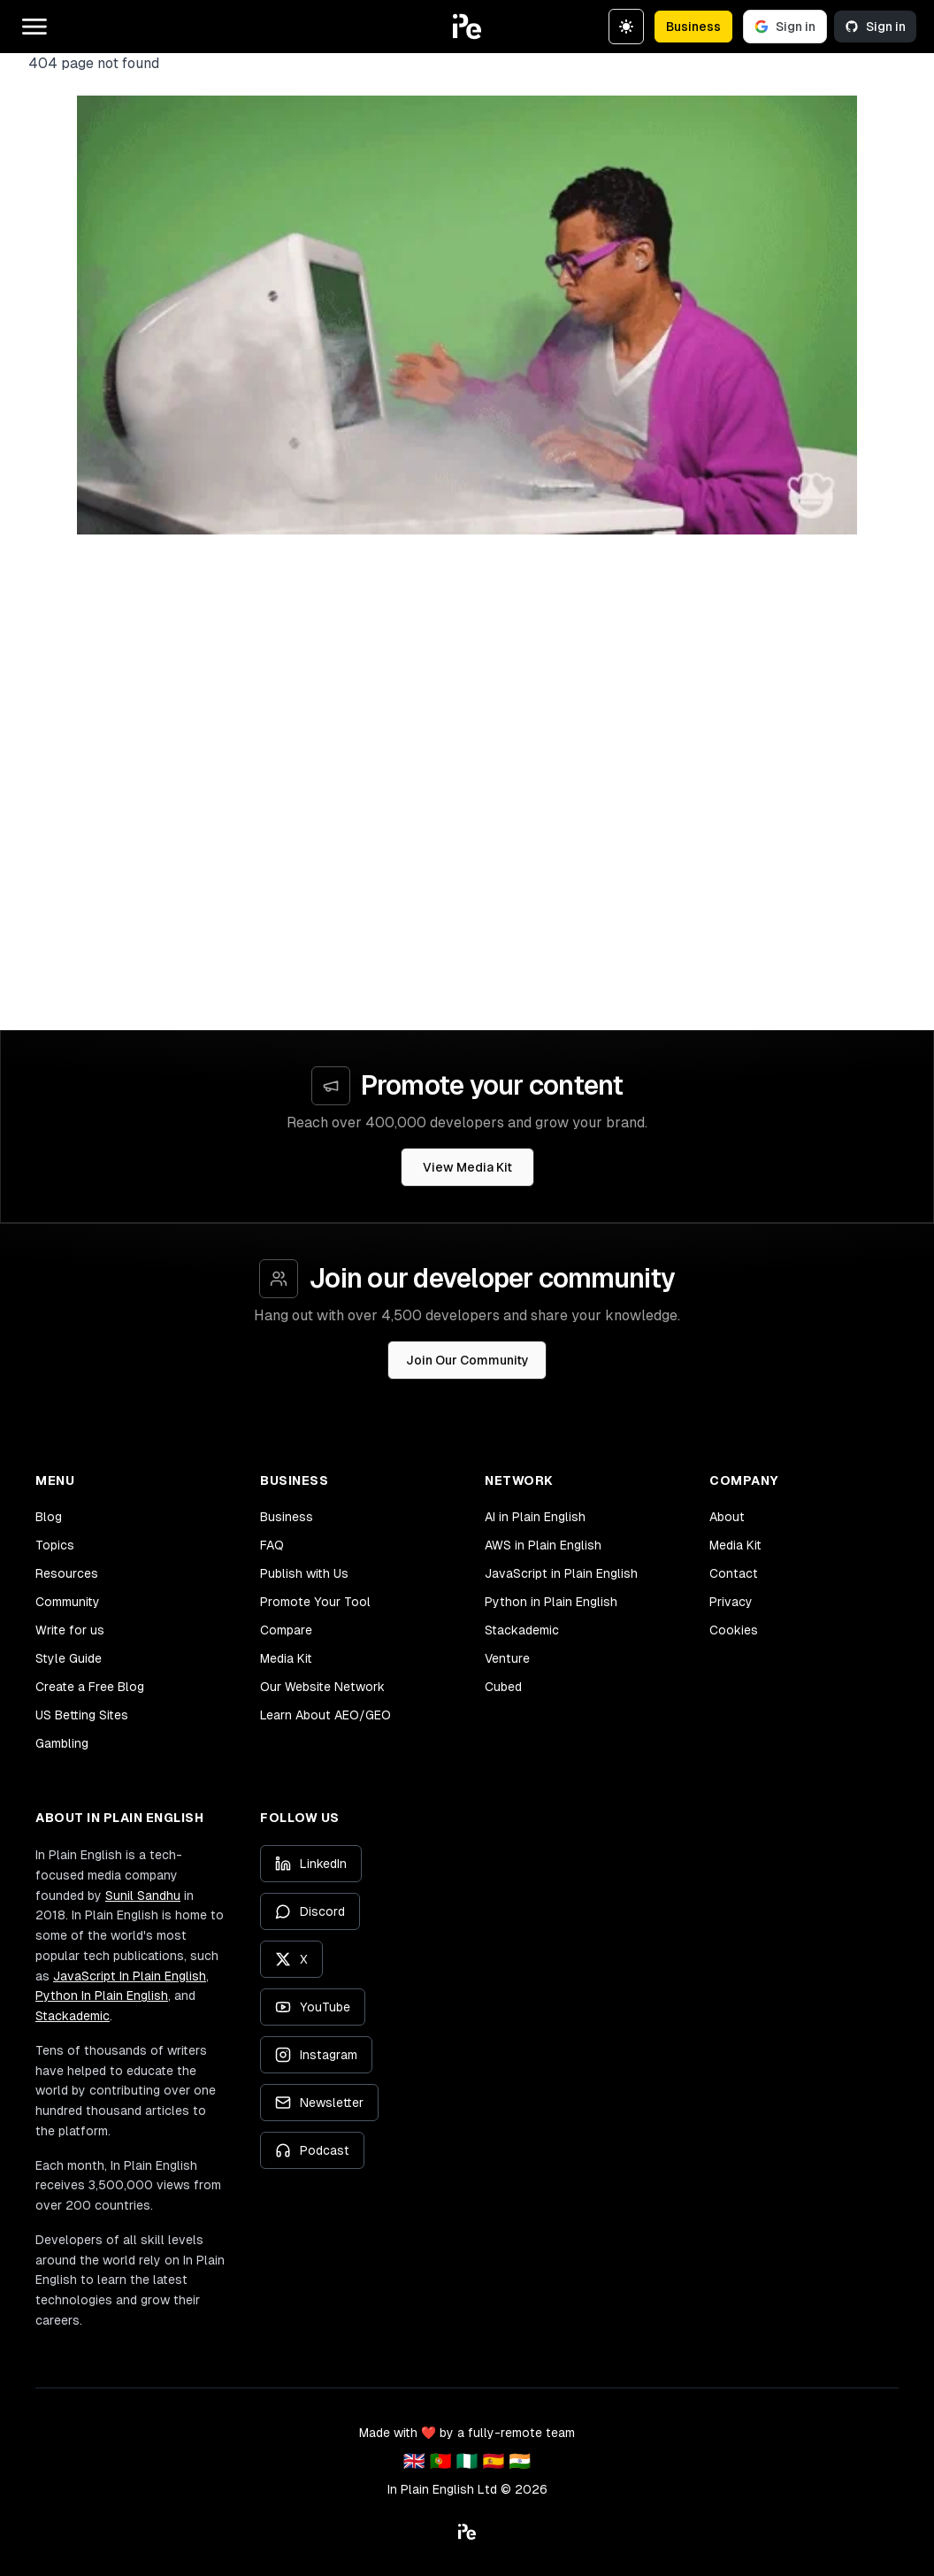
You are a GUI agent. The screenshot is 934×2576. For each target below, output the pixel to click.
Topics (54, 1545)
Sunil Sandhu (142, 1895)
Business (693, 26)
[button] (467, 26)
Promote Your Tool (315, 1602)
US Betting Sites (81, 1715)
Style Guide (68, 1658)
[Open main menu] (34, 26)
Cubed (503, 1687)
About (727, 1517)
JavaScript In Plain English (129, 1976)
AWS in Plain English (543, 1545)
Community (67, 1602)
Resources (66, 1573)
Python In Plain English (101, 1995)
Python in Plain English (551, 1602)
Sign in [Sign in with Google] (784, 26)
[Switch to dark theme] (626, 26)
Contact (733, 1573)
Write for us (69, 1630)
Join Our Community (467, 1360)
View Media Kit (467, 1167)
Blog (48, 1517)
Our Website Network (322, 1687)
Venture (507, 1658)
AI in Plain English (535, 1517)
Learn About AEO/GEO (325, 1715)
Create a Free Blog (89, 1687)
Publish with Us (304, 1573)
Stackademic (522, 1630)
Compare (286, 1630)
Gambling (61, 1743)
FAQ (272, 1545)
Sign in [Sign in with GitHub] (875, 26)
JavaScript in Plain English (561, 1573)
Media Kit (286, 1658)
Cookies (733, 1630)
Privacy (731, 1602)
